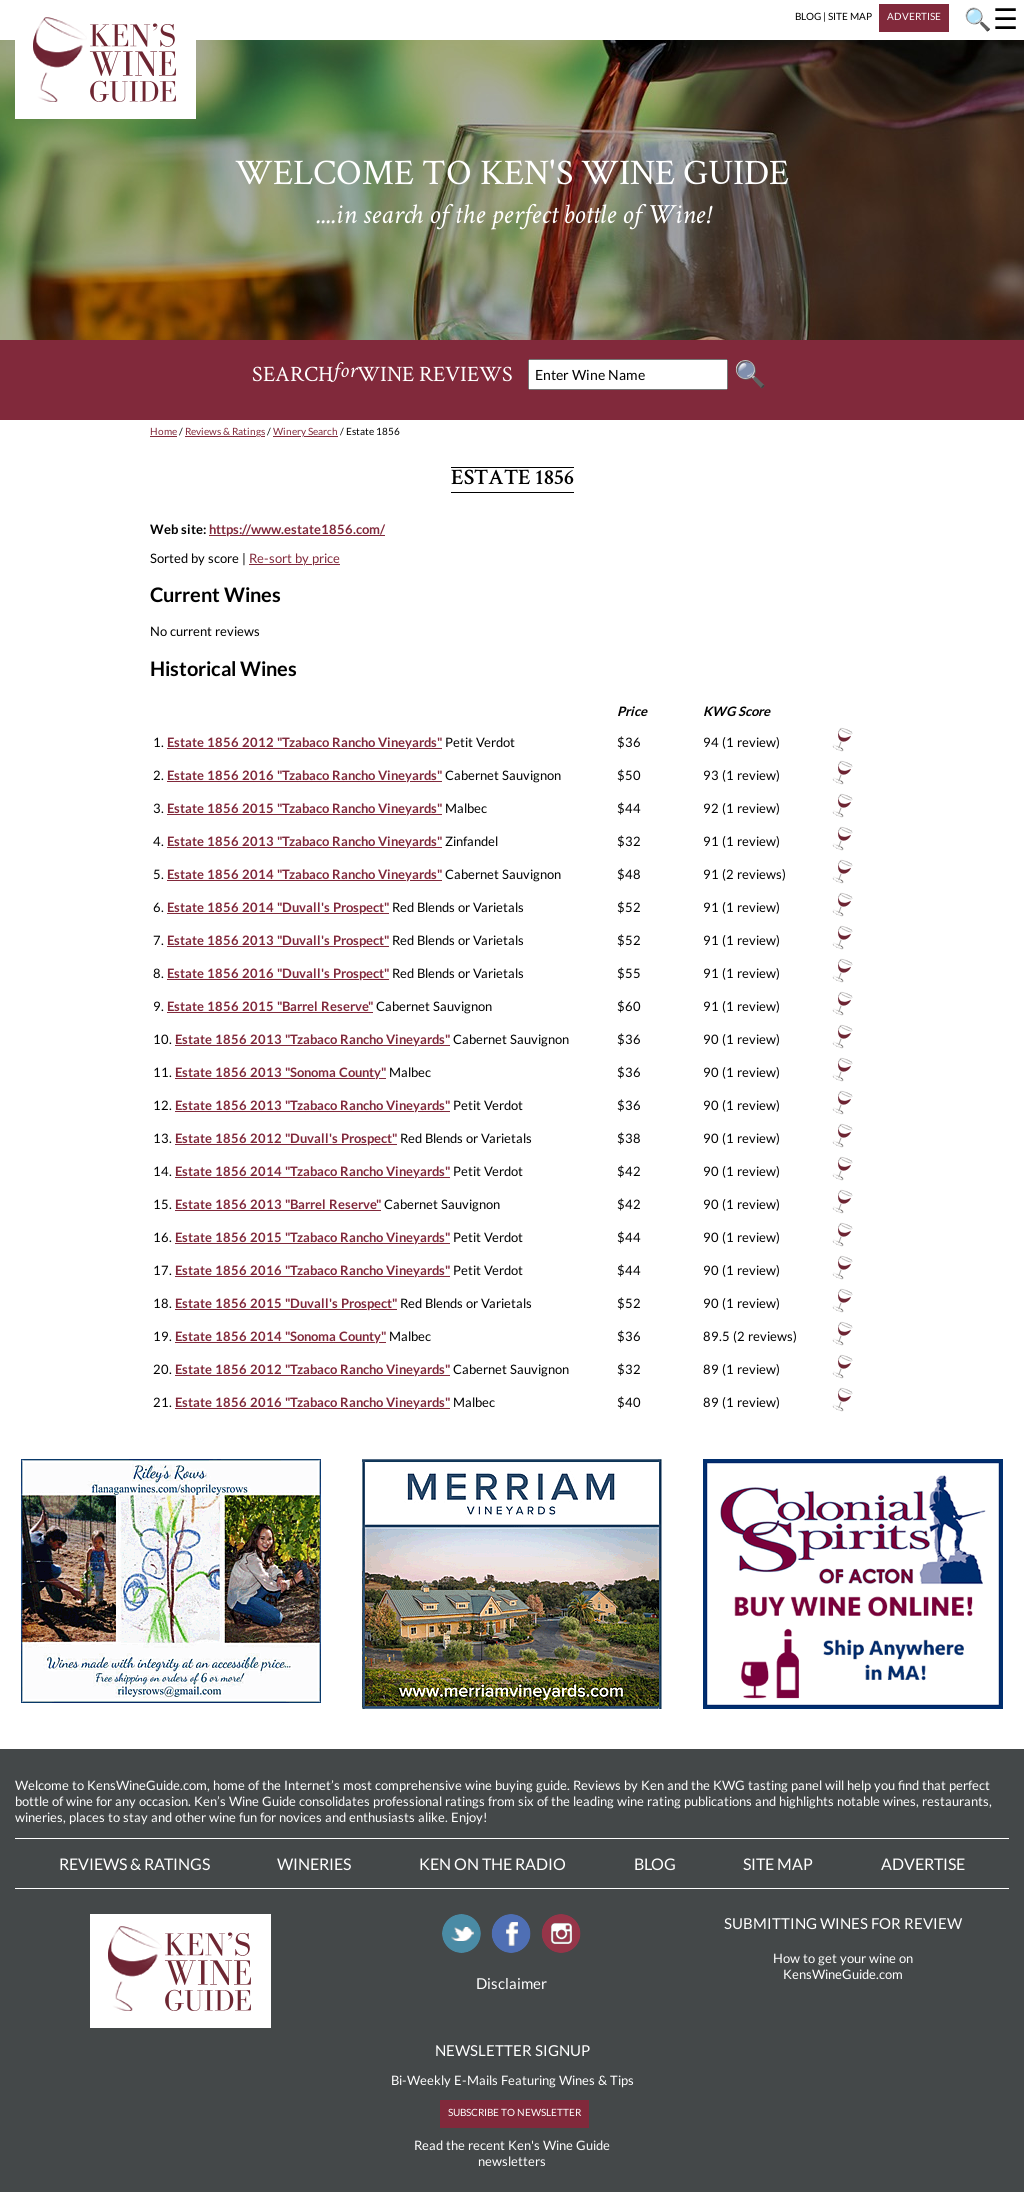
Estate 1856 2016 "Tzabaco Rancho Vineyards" (304, 775)
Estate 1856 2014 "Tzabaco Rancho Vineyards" (304, 874)
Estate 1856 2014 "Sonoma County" (280, 1336)
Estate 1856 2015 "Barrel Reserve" (270, 1006)
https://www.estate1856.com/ (297, 529)
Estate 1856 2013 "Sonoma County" (280, 1072)
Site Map (778, 1863)
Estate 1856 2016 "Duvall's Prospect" (278, 973)
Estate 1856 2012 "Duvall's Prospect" (286, 1138)
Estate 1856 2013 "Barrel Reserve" (278, 1204)
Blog (655, 1863)
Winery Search (305, 431)
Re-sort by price (294, 558)
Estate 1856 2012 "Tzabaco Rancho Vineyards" (304, 742)
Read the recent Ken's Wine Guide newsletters (512, 2153)
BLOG (808, 16)
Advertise (923, 1863)
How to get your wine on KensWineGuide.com (843, 1966)
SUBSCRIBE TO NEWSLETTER (514, 2112)
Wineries (314, 1863)
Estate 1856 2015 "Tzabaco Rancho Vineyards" (304, 808)
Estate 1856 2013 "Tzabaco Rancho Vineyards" (304, 841)
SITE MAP (850, 16)
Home (163, 431)
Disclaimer (511, 1983)
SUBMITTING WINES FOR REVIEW (843, 1923)
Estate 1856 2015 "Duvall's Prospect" (286, 1303)
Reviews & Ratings (225, 431)
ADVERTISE (914, 16)
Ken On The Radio (492, 1863)
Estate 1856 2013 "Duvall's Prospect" (278, 940)
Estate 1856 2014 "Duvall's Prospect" (278, 907)
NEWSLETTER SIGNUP (512, 2050)
